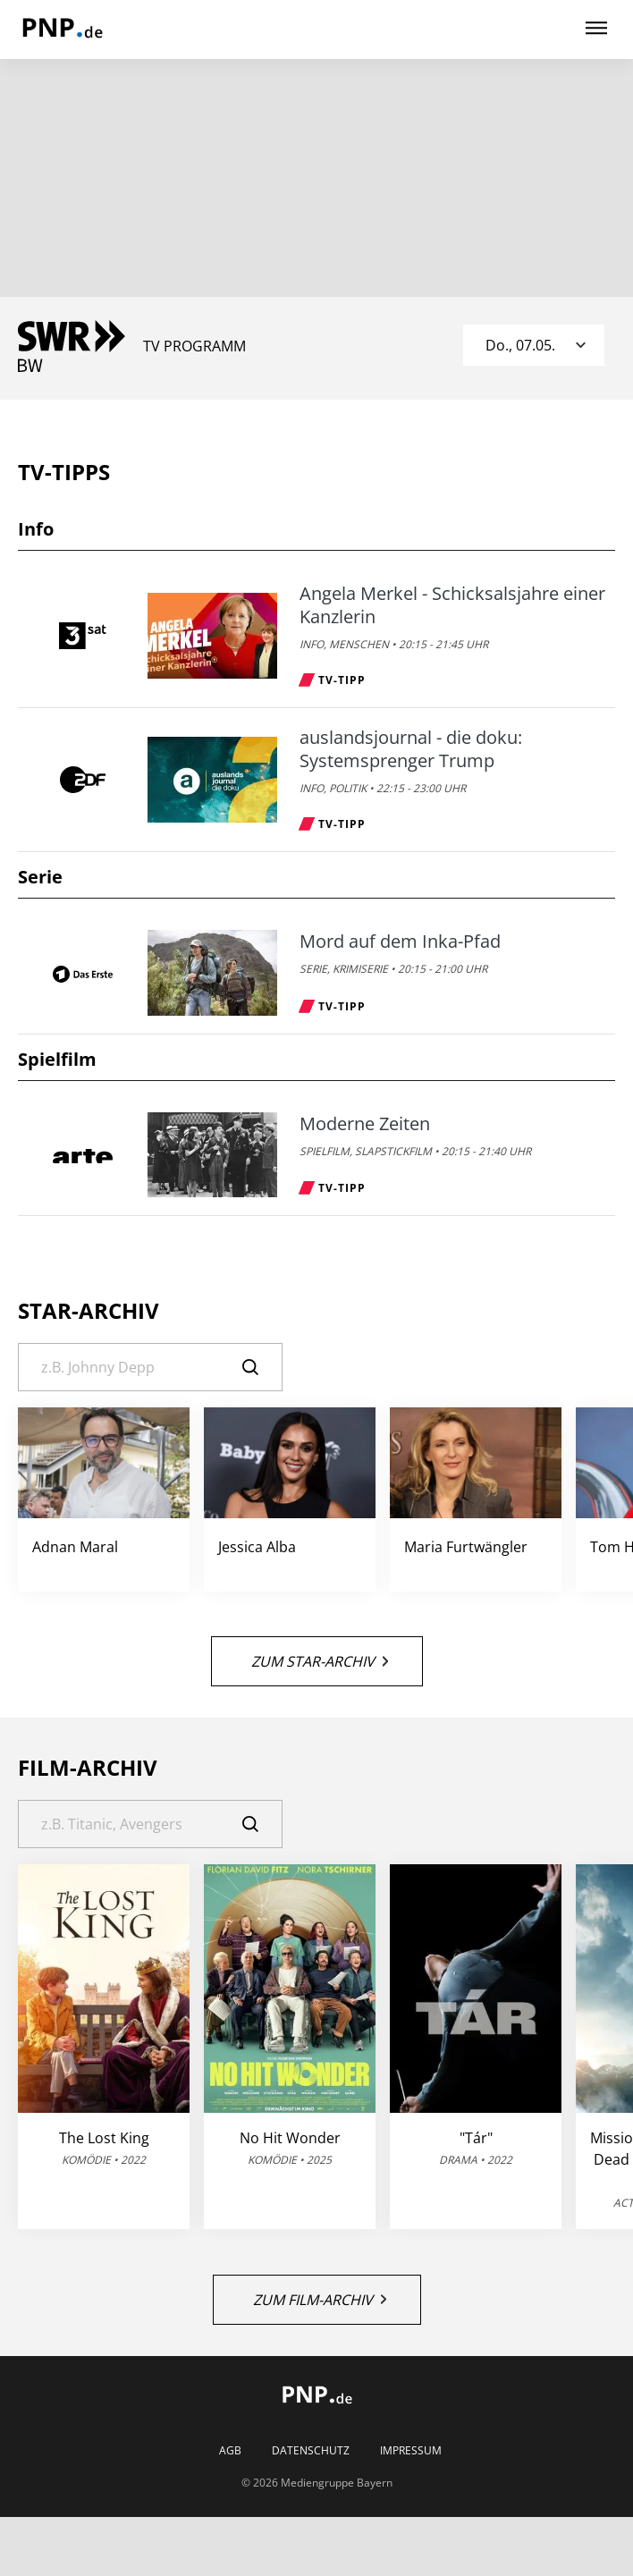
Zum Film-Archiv (319, 2300)
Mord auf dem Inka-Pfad (400, 941)
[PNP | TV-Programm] (62, 30)
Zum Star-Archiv (319, 1661)
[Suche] (150, 1367)
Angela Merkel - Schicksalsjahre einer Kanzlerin (452, 605)
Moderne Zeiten (365, 1124)
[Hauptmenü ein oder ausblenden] (596, 29)
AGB (230, 2451)
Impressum (411, 2451)
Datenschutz (311, 2451)
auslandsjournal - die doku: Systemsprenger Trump (411, 749)
